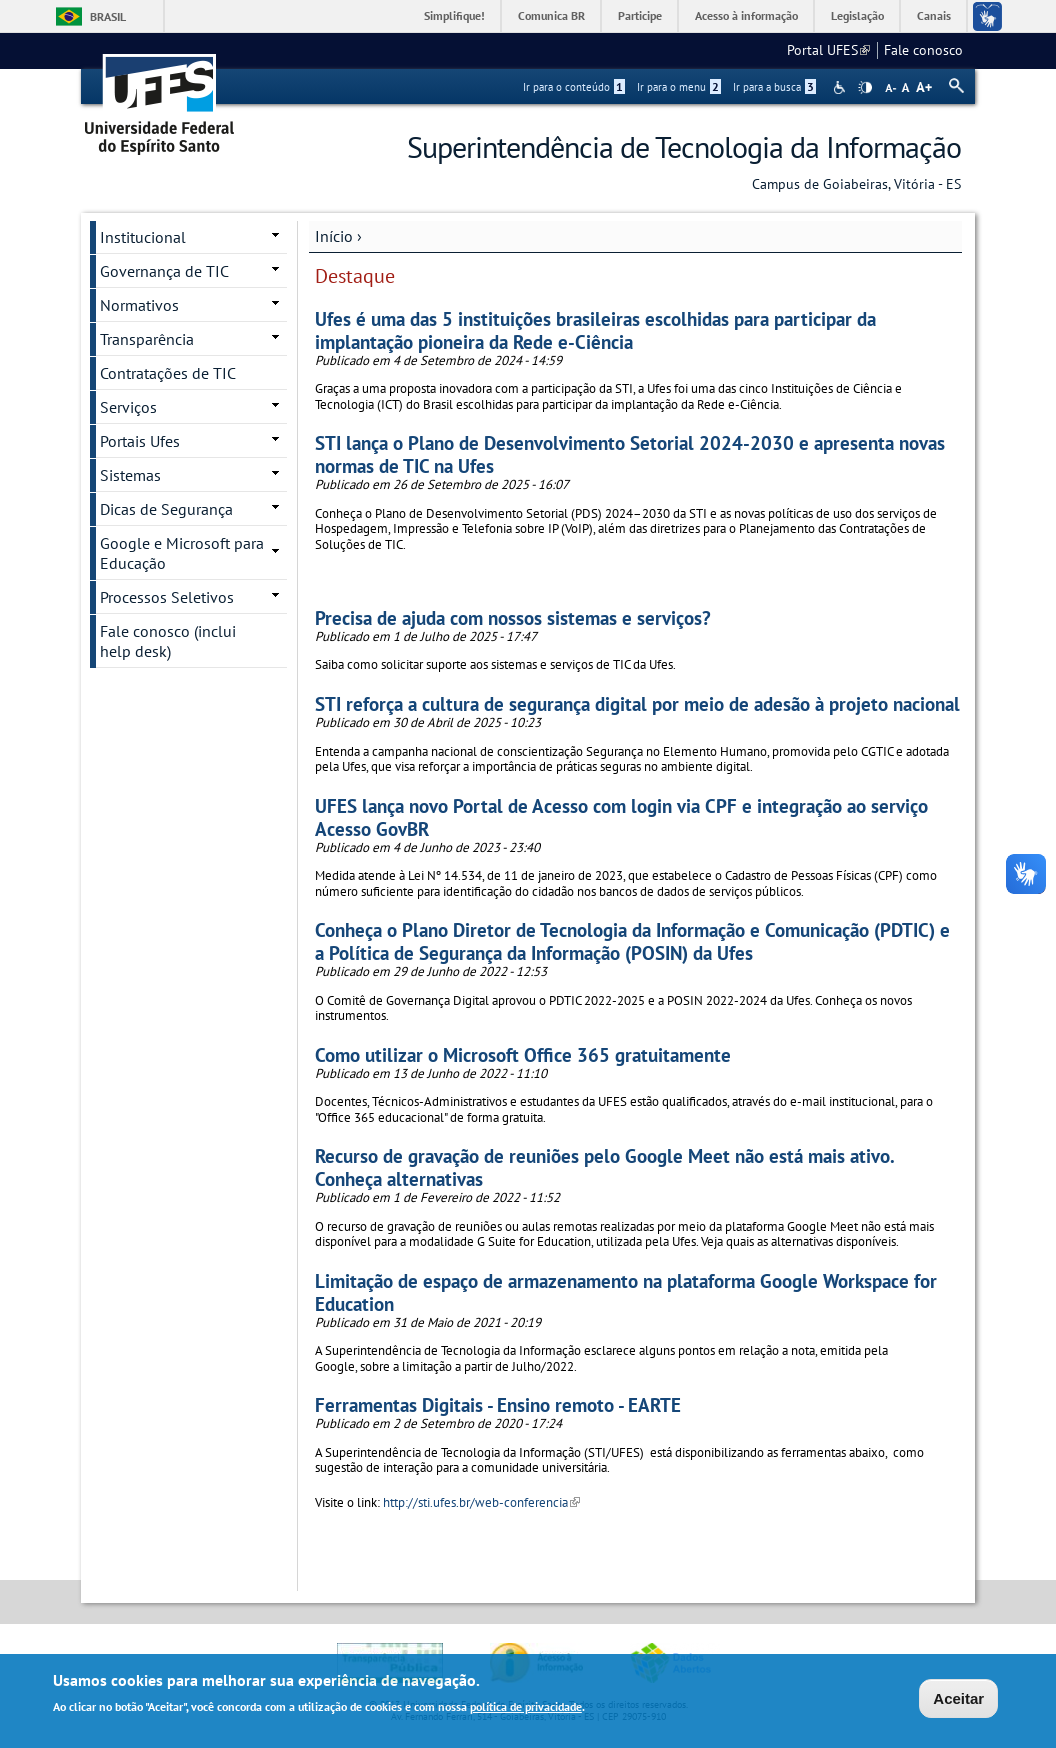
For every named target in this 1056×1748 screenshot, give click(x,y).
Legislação (857, 15)
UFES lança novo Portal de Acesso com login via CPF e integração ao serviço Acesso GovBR (621, 817)
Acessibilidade (841, 87)
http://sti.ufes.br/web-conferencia (481, 1502)
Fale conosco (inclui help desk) (168, 641)
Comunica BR (551, 15)
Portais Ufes (140, 441)
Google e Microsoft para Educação (182, 553)
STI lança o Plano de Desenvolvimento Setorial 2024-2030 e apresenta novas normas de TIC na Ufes (630, 454)
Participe (640, 15)
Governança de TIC (164, 271)
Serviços (128, 407)
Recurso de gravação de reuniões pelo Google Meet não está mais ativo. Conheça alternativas (604, 1167)
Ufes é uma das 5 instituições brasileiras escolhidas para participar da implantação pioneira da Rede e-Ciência (595, 330)
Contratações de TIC (168, 373)
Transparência (147, 339)
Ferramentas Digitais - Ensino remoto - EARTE (498, 1404)
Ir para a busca (774, 87)
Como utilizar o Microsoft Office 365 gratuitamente (523, 1054)
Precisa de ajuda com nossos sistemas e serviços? (513, 617)
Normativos (139, 305)
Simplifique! (454, 15)
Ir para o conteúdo (574, 87)
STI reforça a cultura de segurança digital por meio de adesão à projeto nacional (637, 703)
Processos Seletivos (167, 597)
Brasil (108, 16)
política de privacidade (526, 1708)
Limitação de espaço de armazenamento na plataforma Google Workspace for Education (626, 1292)
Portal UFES (828, 50)
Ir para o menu (679, 87)
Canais (934, 15)
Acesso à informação (746, 15)
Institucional (143, 237)
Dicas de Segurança (166, 509)
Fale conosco (923, 50)
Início (334, 236)
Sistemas (130, 475)
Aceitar (958, 1700)
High (865, 88)
